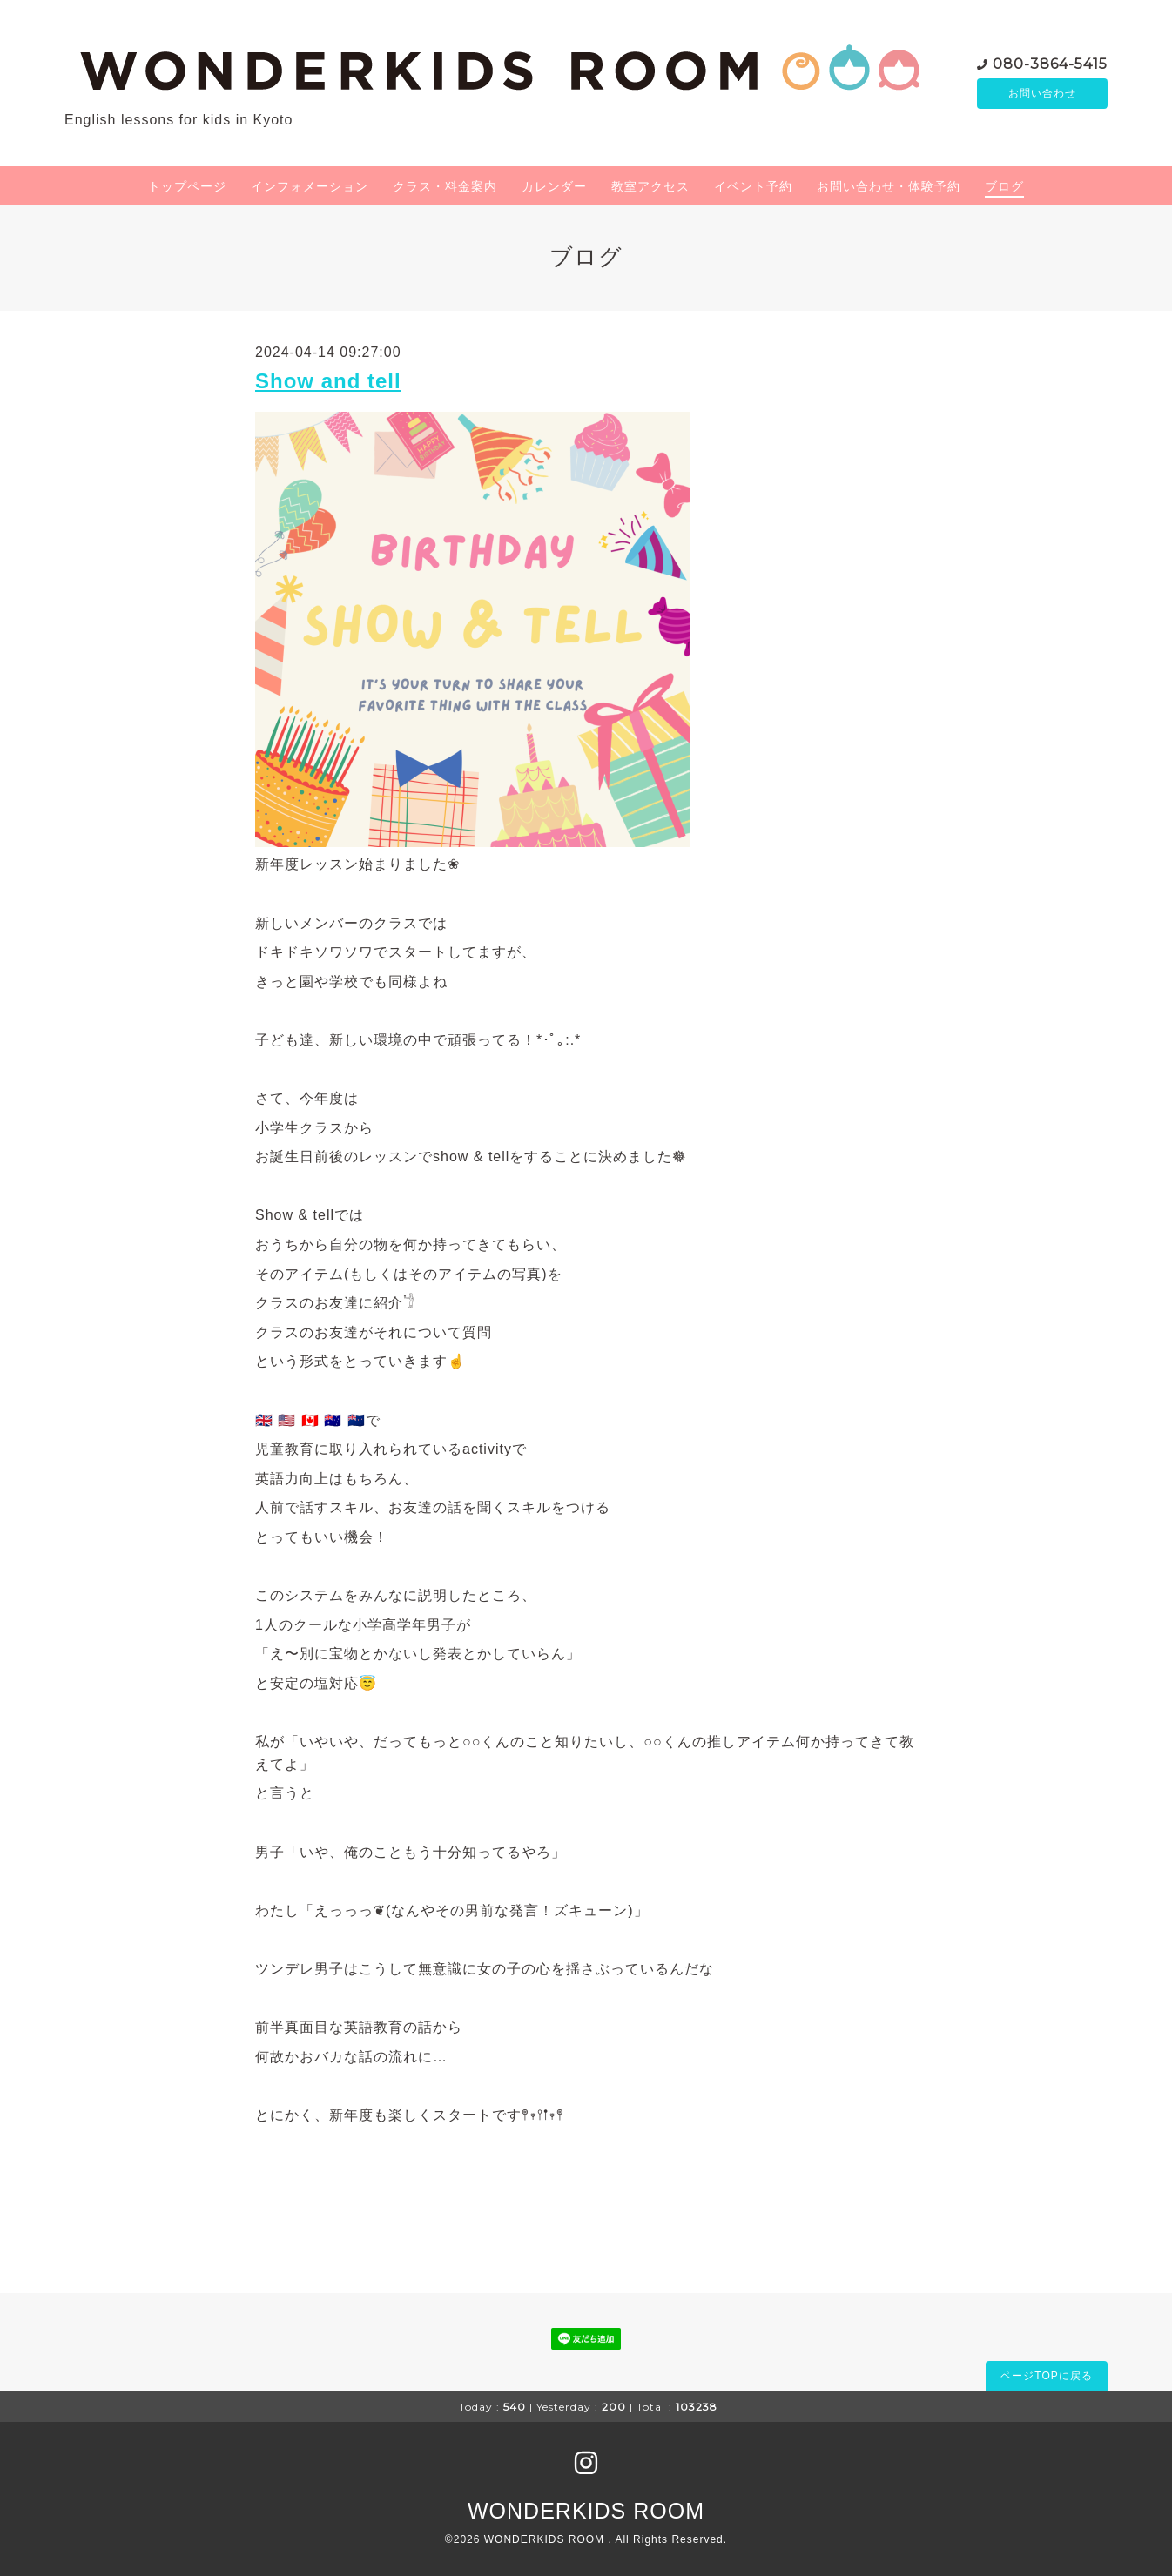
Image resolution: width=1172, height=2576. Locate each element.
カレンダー (554, 186)
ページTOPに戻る (1046, 2376)
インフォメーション (309, 186)
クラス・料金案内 (445, 186)
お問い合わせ (1042, 93)
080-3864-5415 (1050, 62)
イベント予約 (753, 186)
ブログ (1004, 186)
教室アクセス (650, 186)
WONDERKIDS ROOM (586, 2511)
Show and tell (328, 381)
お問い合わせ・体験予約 (888, 186)
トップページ (187, 186)
